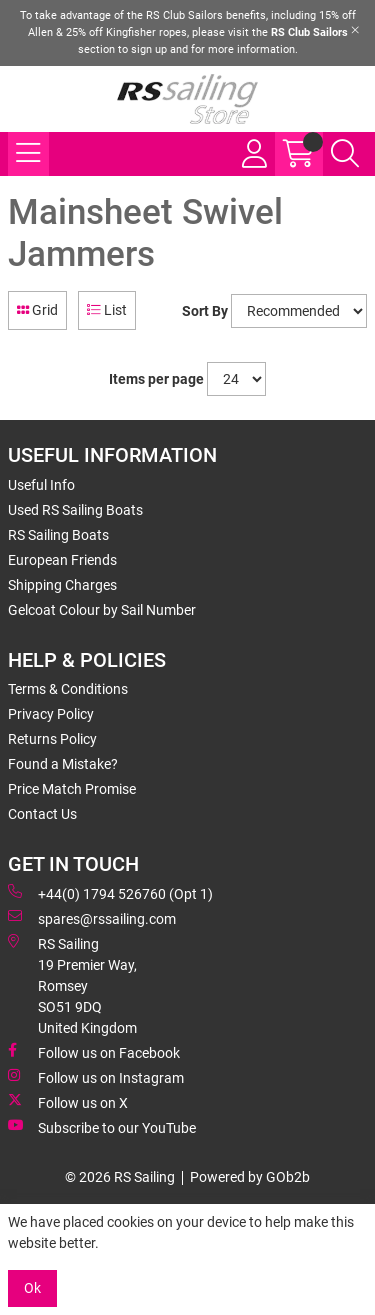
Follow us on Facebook (94, 1052)
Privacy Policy (51, 714)
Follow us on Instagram (96, 1077)
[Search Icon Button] (345, 154)
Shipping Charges (62, 585)
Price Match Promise (72, 789)
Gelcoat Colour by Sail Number (102, 610)
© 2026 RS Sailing (120, 1177)
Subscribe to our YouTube (102, 1127)
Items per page (156, 379)
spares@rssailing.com (92, 918)
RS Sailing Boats (58, 535)
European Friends (62, 560)
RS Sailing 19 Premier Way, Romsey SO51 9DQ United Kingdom (72, 985)
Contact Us (42, 814)
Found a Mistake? (63, 764)
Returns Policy (52, 739)
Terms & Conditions (68, 689)
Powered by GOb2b (250, 1177)
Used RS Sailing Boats (75, 510)
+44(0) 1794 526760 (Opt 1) (110, 893)
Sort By (205, 311)
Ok (32, 1288)
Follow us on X (68, 1102)
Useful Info (41, 485)
